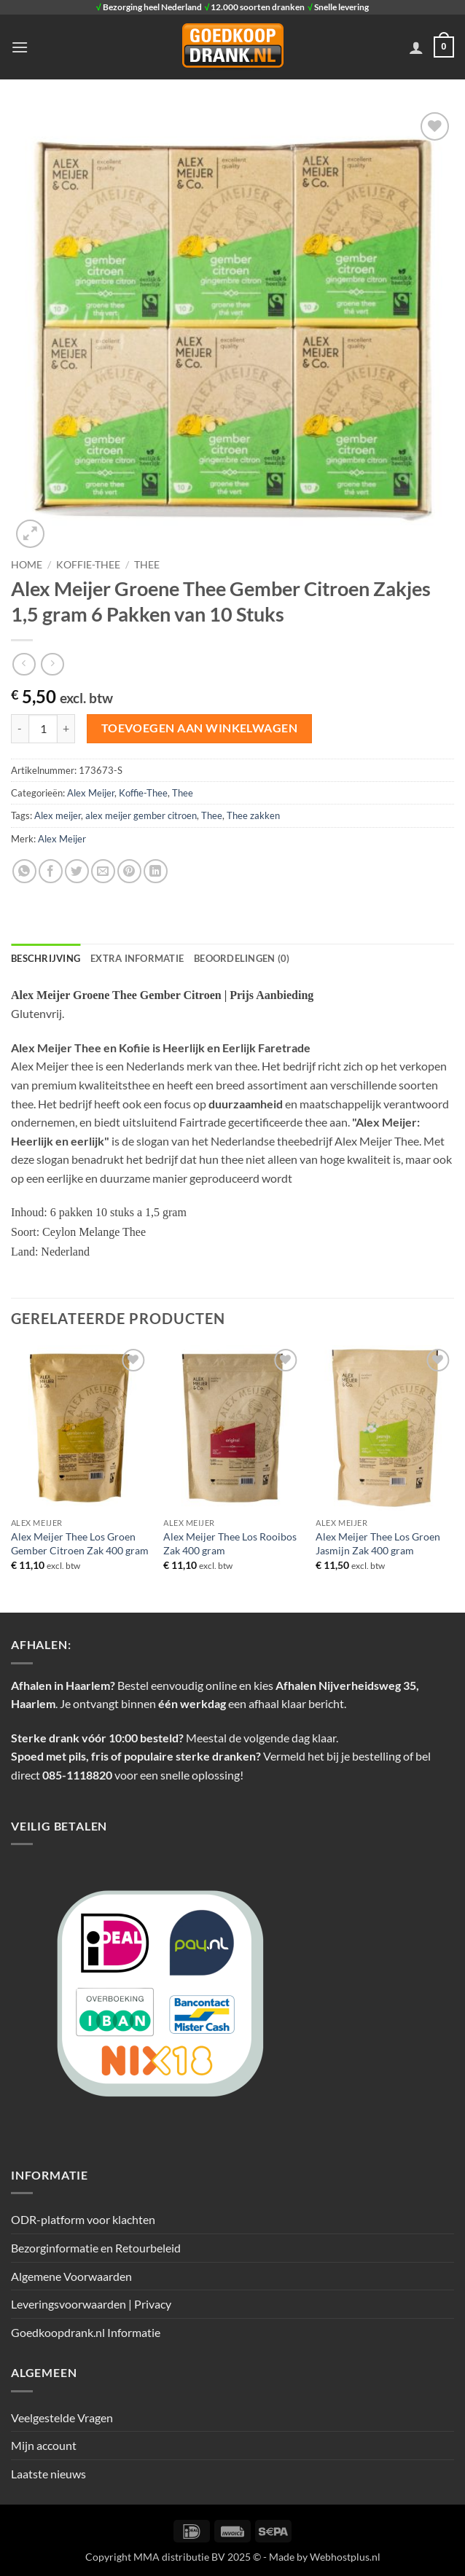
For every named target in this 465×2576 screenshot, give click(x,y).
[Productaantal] (43, 728)
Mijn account (44, 2445)
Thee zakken (253, 815)
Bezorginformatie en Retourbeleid (96, 2248)
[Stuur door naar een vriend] (103, 871)
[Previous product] (52, 664)
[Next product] (23, 664)
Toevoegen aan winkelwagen (199, 728)
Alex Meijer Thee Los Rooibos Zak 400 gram (230, 1543)
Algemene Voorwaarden (71, 2276)
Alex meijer (57, 815)
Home (26, 565)
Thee (147, 565)
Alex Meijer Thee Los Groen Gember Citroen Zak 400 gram (80, 1543)
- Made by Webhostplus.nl (321, 2556)
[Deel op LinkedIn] (156, 871)
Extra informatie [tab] (137, 958)
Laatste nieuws (48, 2474)
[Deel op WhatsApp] (24, 871)
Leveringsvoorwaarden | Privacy (91, 2304)
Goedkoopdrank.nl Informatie (85, 2332)
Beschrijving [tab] (45, 958)
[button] (19, 47)
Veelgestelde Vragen (62, 2417)
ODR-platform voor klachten (83, 2219)
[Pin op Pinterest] (129, 871)
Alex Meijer (90, 793)
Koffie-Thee (88, 565)
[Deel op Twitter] (77, 871)
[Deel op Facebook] (51, 871)
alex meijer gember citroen (141, 815)
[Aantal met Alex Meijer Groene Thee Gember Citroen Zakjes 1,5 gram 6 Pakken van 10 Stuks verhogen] (66, 728)
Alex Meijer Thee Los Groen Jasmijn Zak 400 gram (378, 1543)
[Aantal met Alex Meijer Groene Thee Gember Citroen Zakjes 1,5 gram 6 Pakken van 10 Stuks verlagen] (19, 728)
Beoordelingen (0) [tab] (241, 958)
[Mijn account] (416, 47)
